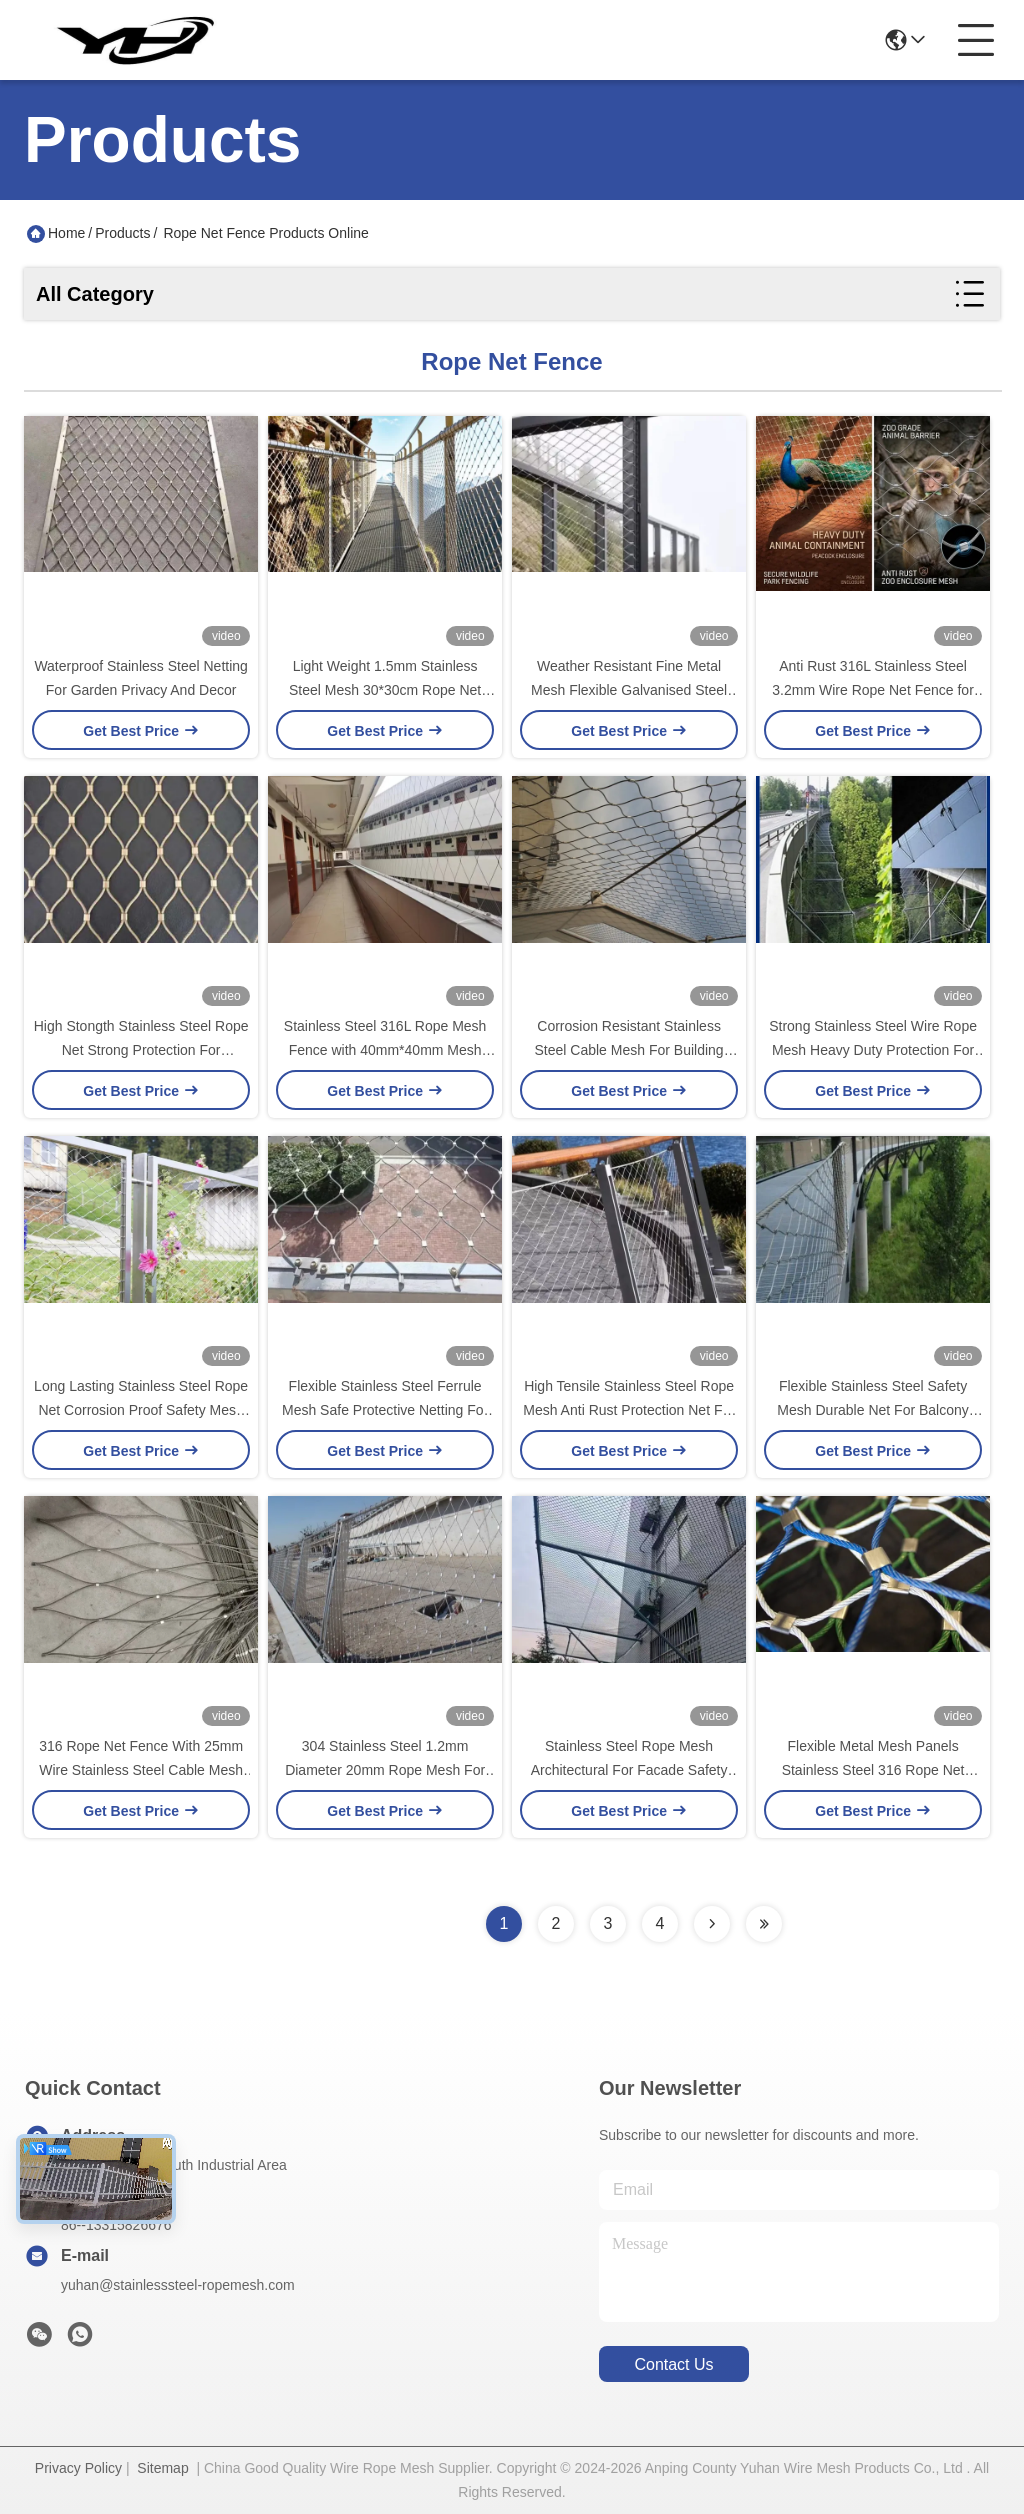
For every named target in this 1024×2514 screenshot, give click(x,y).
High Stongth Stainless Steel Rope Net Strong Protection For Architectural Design (141, 1050)
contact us (673, 2364)
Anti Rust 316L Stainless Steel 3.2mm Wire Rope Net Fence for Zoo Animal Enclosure (873, 690)
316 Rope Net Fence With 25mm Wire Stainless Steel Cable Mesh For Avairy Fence (141, 1770)
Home (66, 233)
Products (122, 233)
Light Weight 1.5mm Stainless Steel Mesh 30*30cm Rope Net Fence (385, 690)
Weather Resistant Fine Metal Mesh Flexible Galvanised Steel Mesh (629, 690)
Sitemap (162, 2468)
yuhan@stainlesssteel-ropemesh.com (178, 2285)
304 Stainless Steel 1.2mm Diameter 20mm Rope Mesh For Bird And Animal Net (385, 1770)
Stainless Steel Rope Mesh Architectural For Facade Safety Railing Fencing (629, 1770)
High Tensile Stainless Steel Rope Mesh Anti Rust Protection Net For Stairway (629, 1410)
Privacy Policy (78, 2468)
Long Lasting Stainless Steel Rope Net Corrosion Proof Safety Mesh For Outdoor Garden (141, 1410)
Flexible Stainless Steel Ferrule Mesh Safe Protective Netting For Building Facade (385, 1410)
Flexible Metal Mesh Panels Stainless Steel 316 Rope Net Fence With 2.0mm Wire (873, 1770)
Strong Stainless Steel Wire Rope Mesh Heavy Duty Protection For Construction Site (873, 1050)
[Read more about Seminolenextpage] (712, 1924)
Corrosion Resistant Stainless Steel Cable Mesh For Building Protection (629, 1050)
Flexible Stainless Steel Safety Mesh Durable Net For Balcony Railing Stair (872, 1410)
